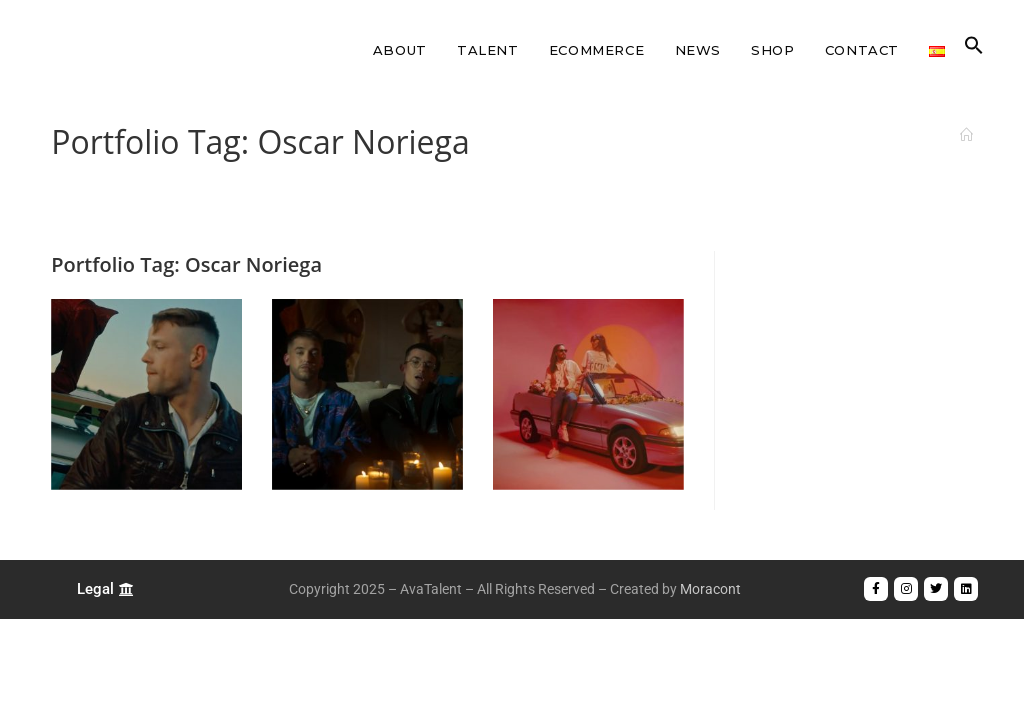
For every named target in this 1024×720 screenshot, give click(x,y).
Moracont (710, 589)
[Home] (966, 135)
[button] (974, 50)
